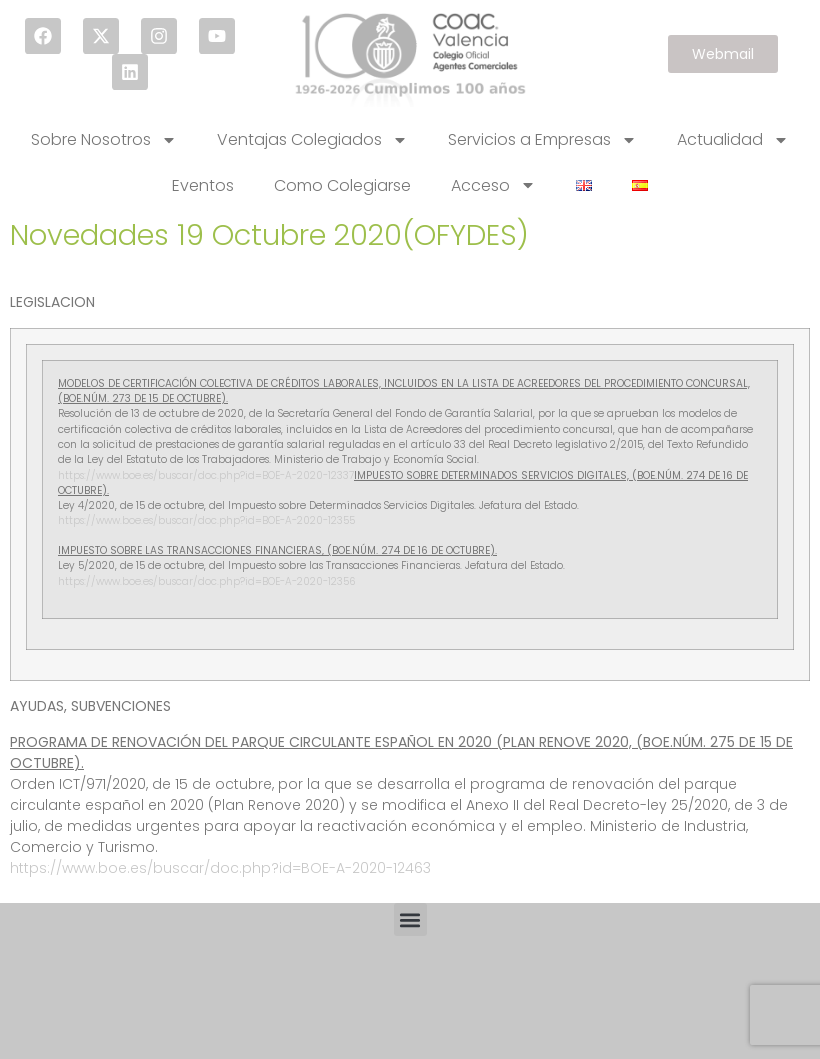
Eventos (203, 185)
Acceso (493, 185)
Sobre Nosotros (104, 140)
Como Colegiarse (342, 185)
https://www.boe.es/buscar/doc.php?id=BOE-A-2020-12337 (206, 475)
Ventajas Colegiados (312, 140)
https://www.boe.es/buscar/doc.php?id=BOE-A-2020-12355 (206, 520)
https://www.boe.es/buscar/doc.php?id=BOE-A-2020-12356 (207, 581)
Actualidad (733, 140)
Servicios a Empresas (542, 140)
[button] (410, 919)
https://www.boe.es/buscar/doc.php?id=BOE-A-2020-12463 (220, 868)
